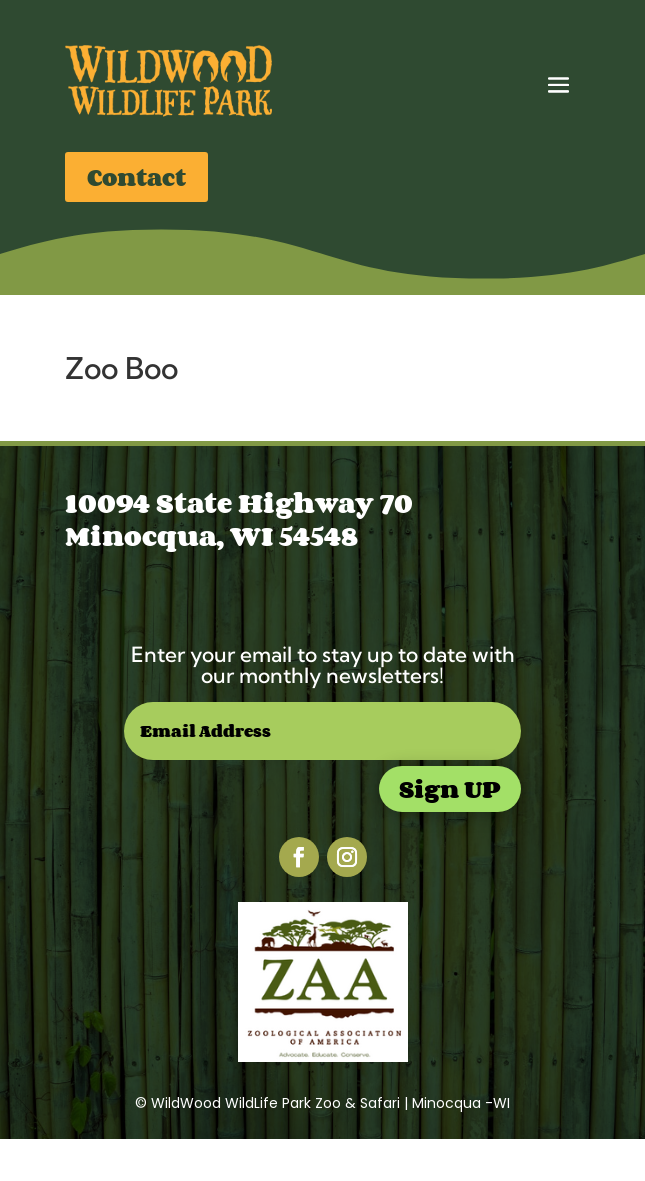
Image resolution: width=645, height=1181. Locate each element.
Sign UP (450, 788)
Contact (136, 176)
